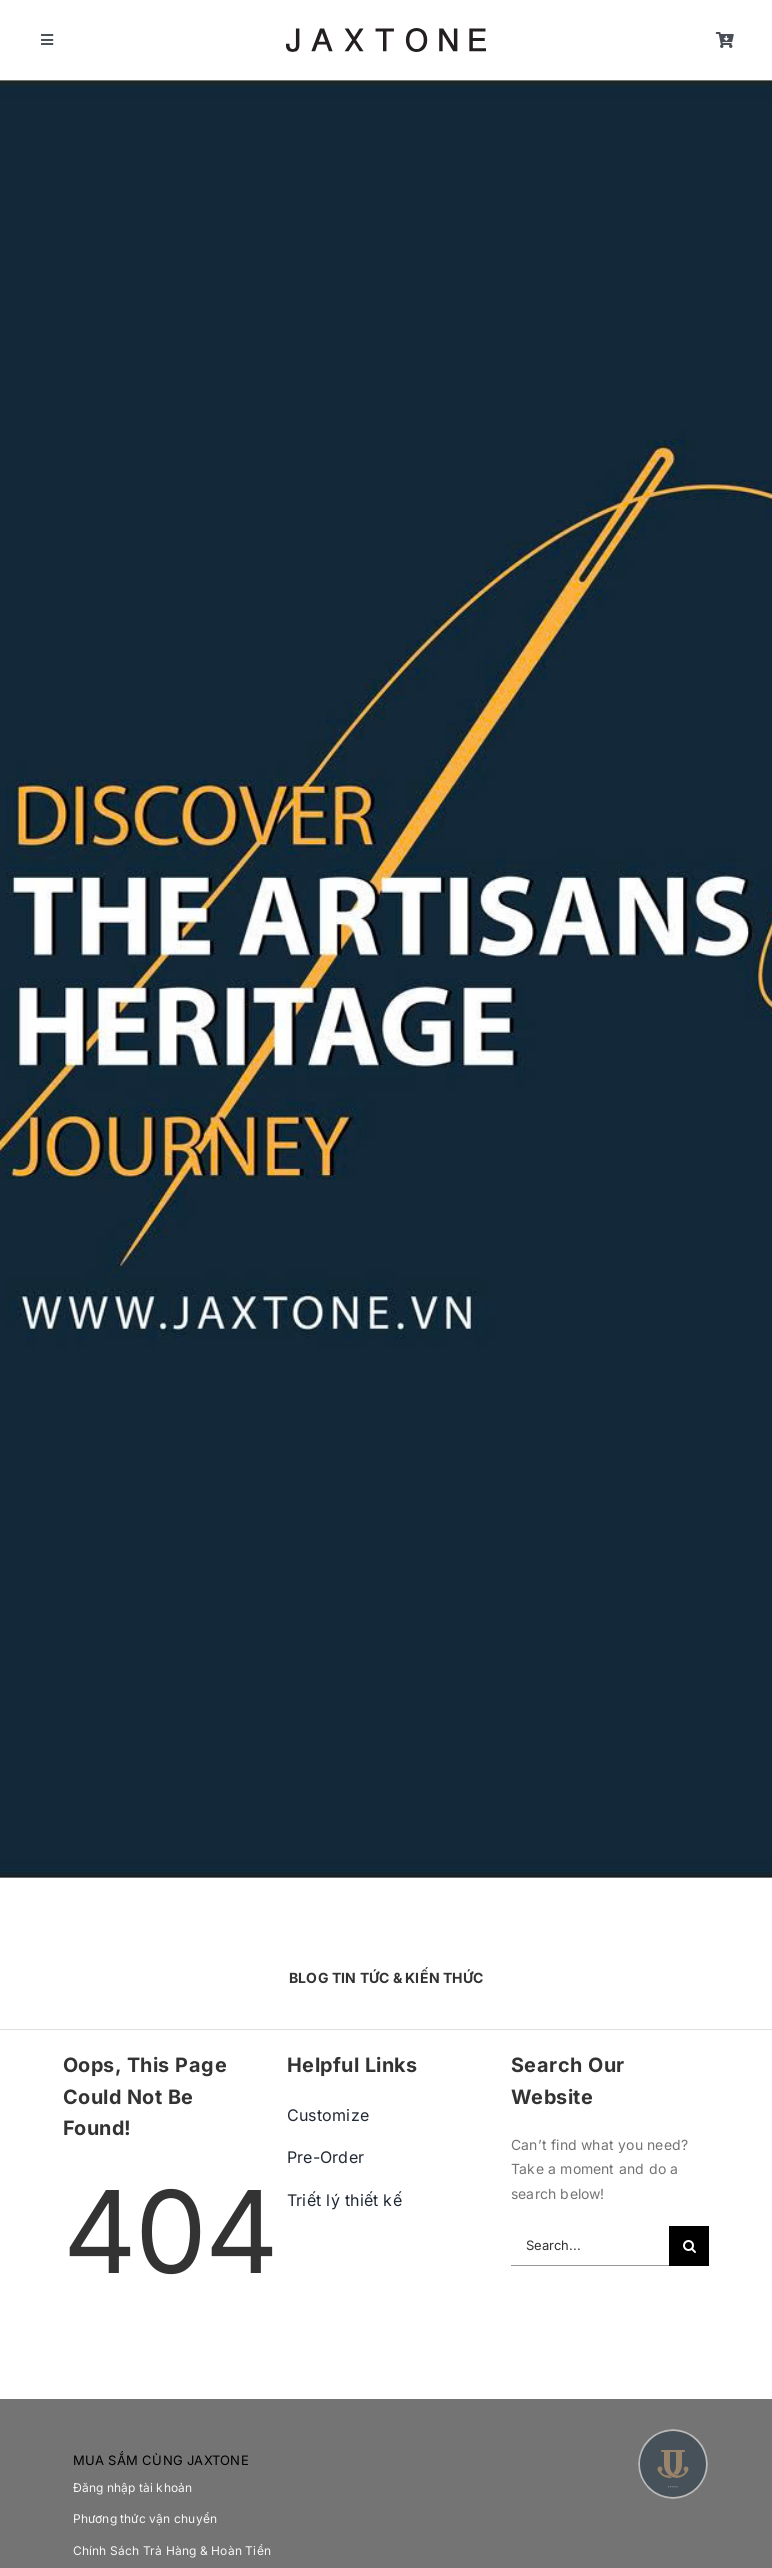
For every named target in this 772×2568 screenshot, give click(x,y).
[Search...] (590, 2246)
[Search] (689, 2246)
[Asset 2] (672, 2434)
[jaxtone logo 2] (386, 34)
